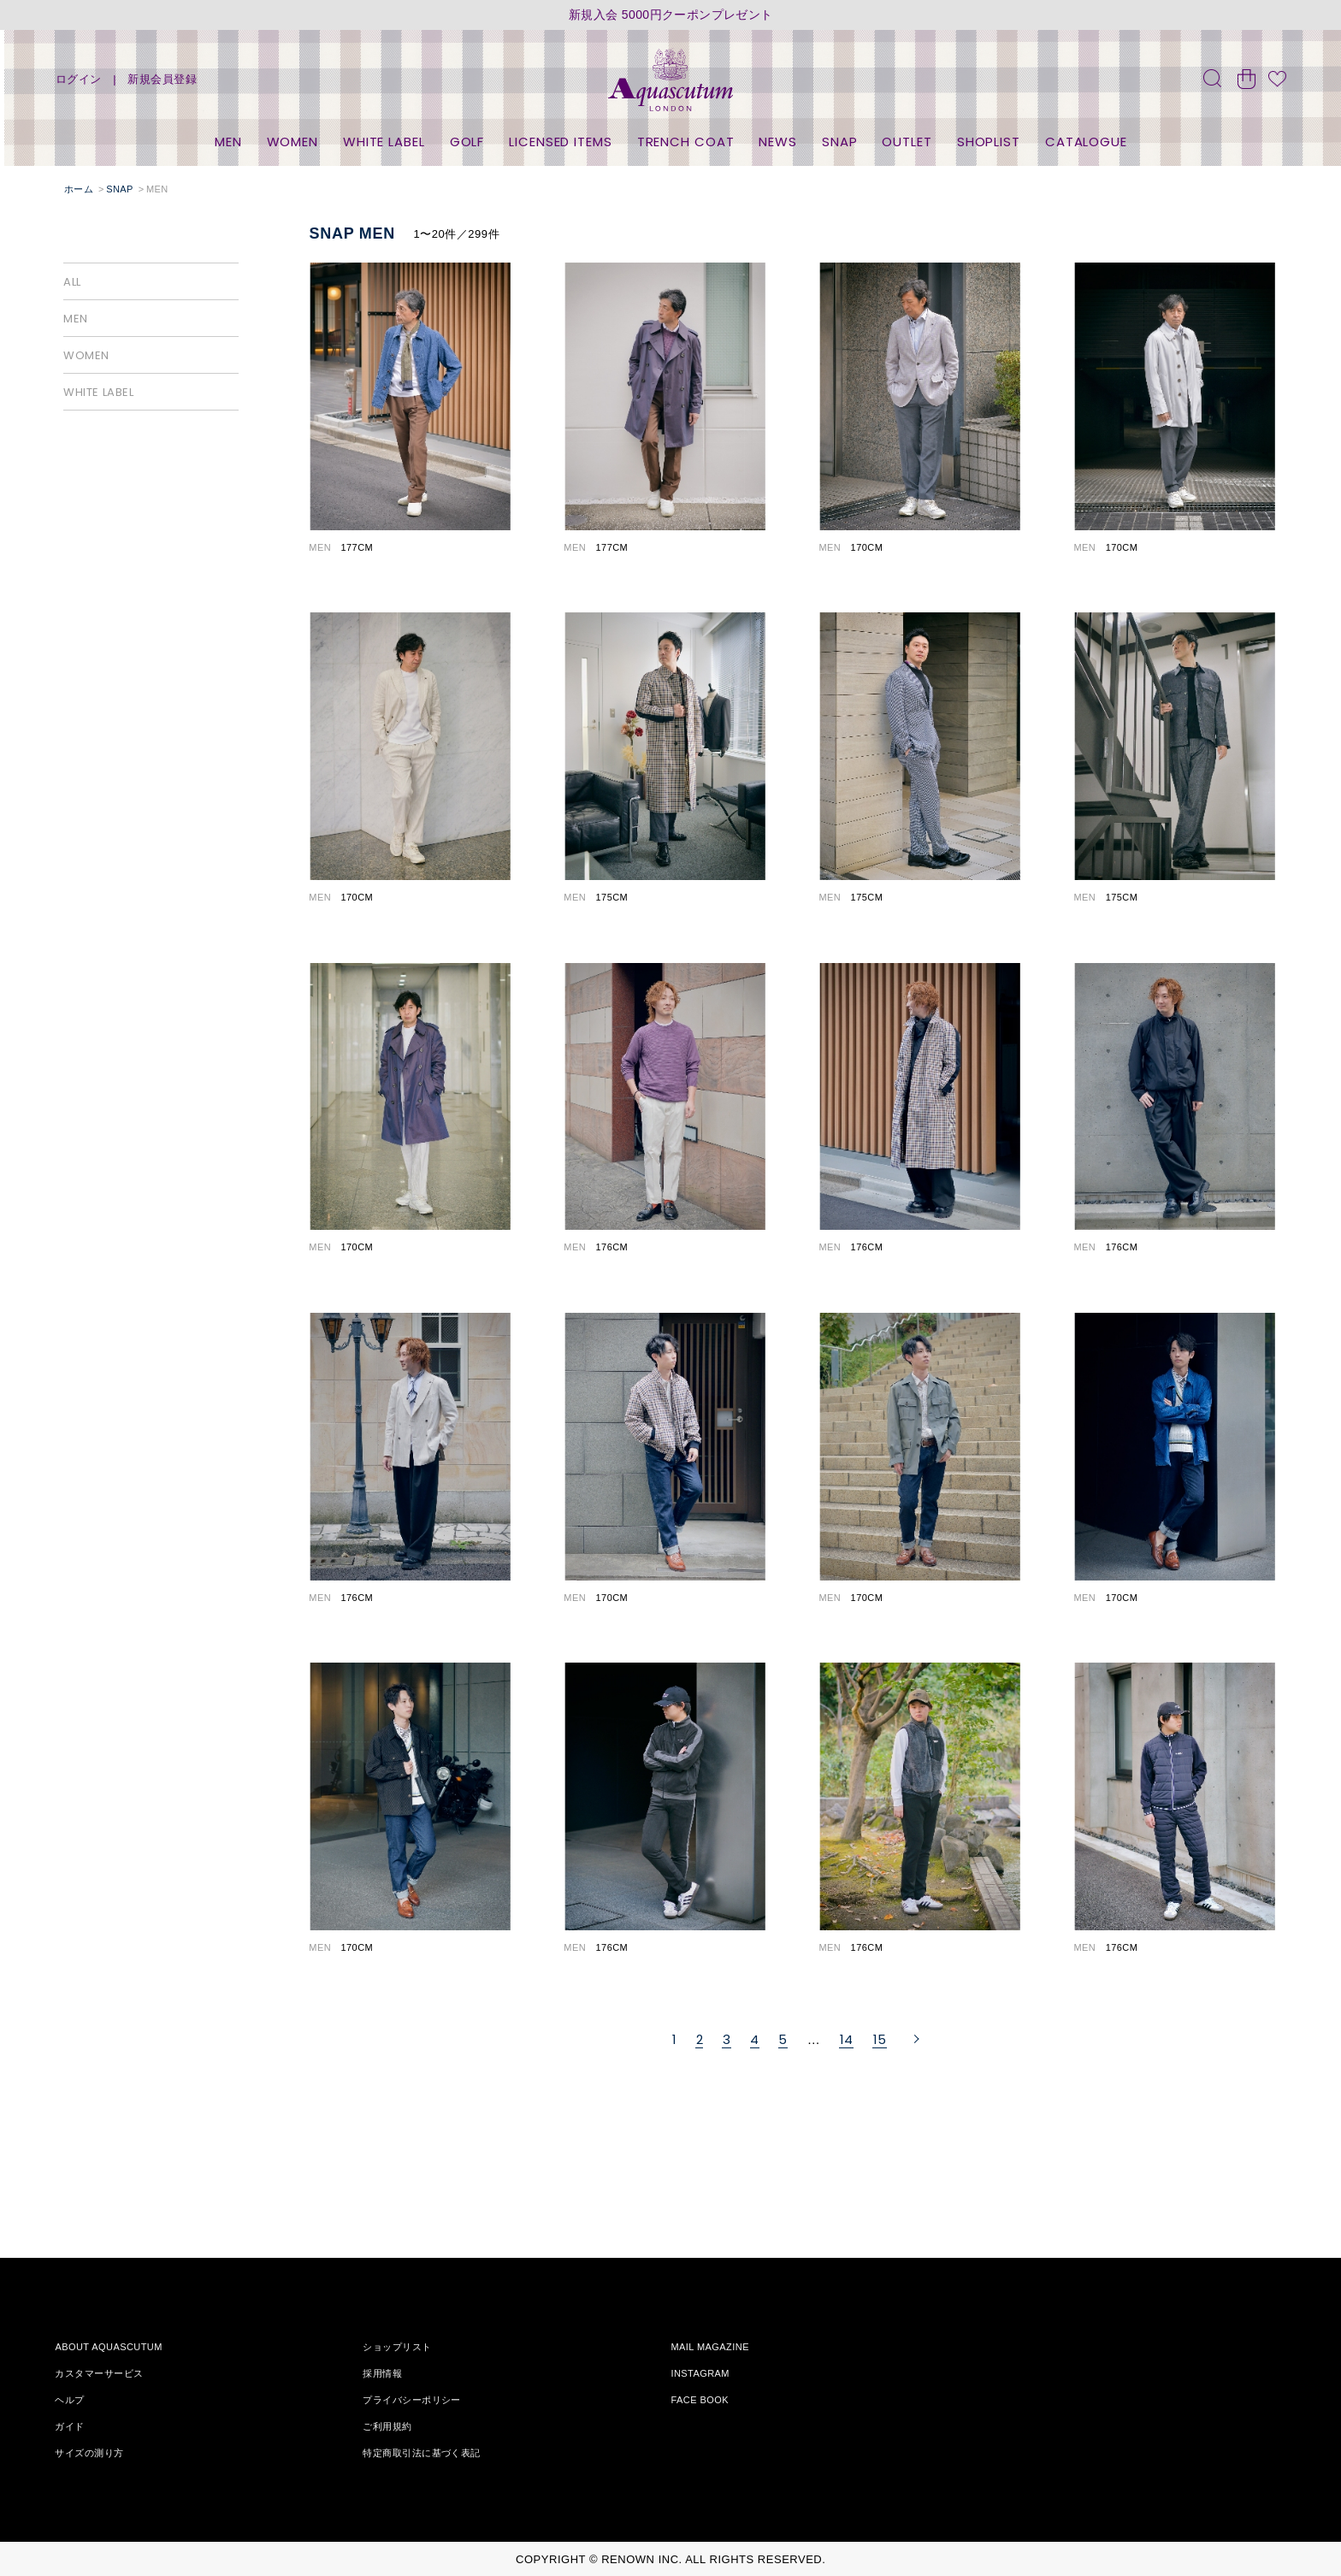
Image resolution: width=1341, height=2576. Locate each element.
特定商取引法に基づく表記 (421, 2453)
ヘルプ (69, 2400)
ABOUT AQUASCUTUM (108, 2347)
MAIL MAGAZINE (709, 2347)
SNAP (840, 142)
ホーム (78, 189)
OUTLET (906, 142)
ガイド (69, 2426)
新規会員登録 (162, 79)
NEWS (778, 142)
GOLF (467, 142)
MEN (228, 142)
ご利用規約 (387, 2426)
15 (880, 2039)
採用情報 (382, 2373)
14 (847, 2039)
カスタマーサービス (99, 2373)
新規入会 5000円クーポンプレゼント (671, 15)
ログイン (79, 79)
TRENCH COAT (686, 142)
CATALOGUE (1086, 142)
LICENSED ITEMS (560, 142)
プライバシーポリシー (411, 2400)
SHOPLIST (988, 142)
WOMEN (293, 142)
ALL (72, 282)
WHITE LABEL (384, 142)
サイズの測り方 (89, 2453)
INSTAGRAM (700, 2373)
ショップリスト (397, 2347)
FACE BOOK (699, 2400)
